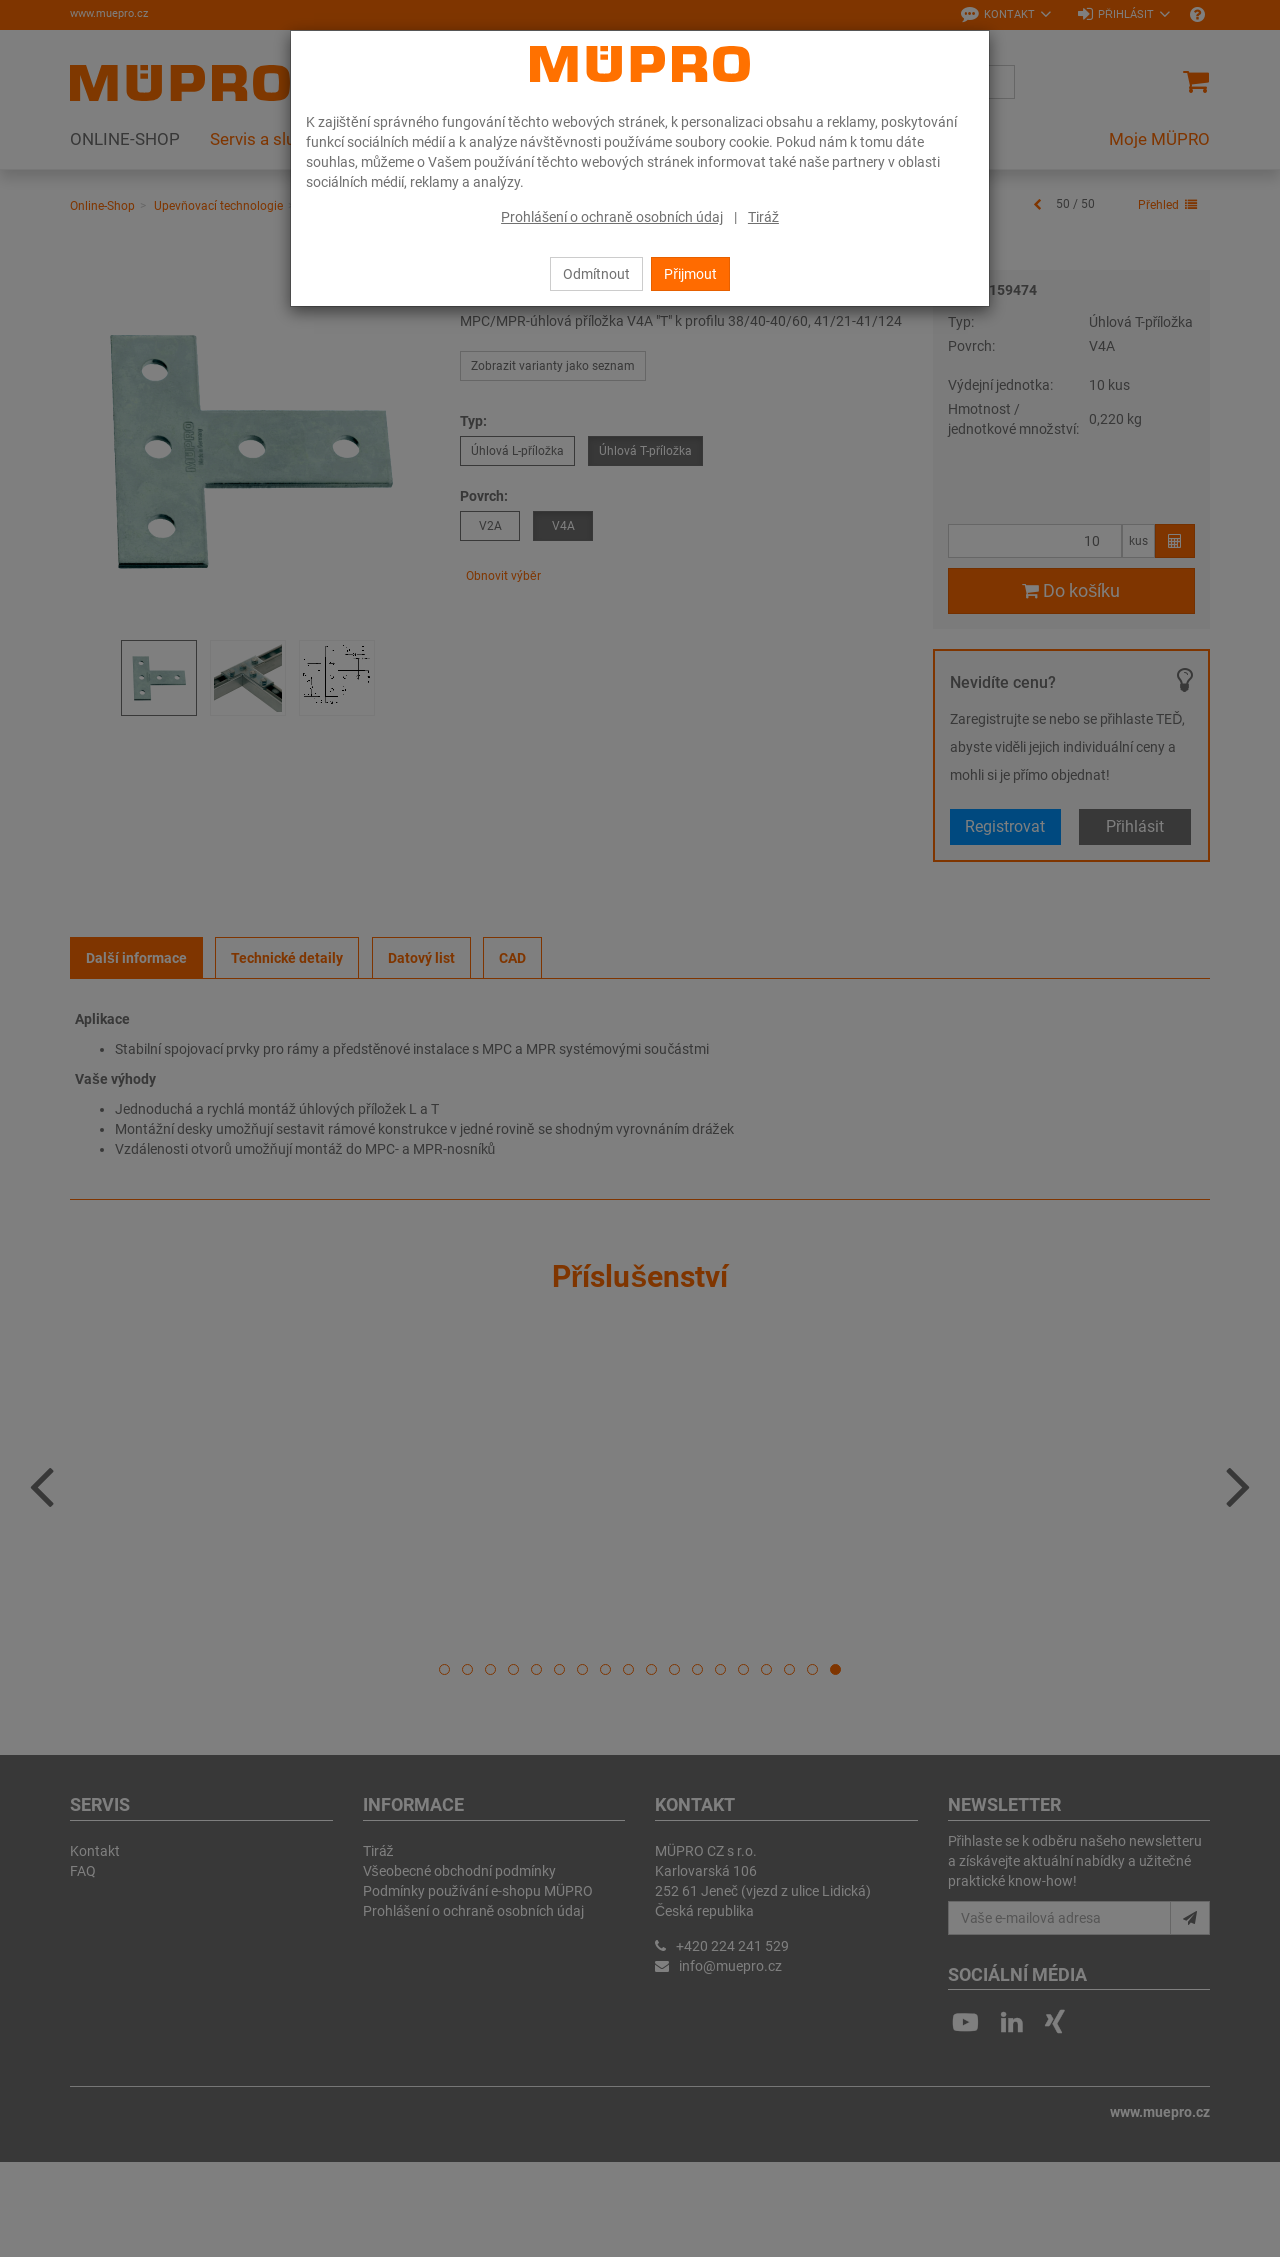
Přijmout (690, 274)
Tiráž (763, 217)
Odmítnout (596, 274)
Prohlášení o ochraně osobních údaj (612, 217)
